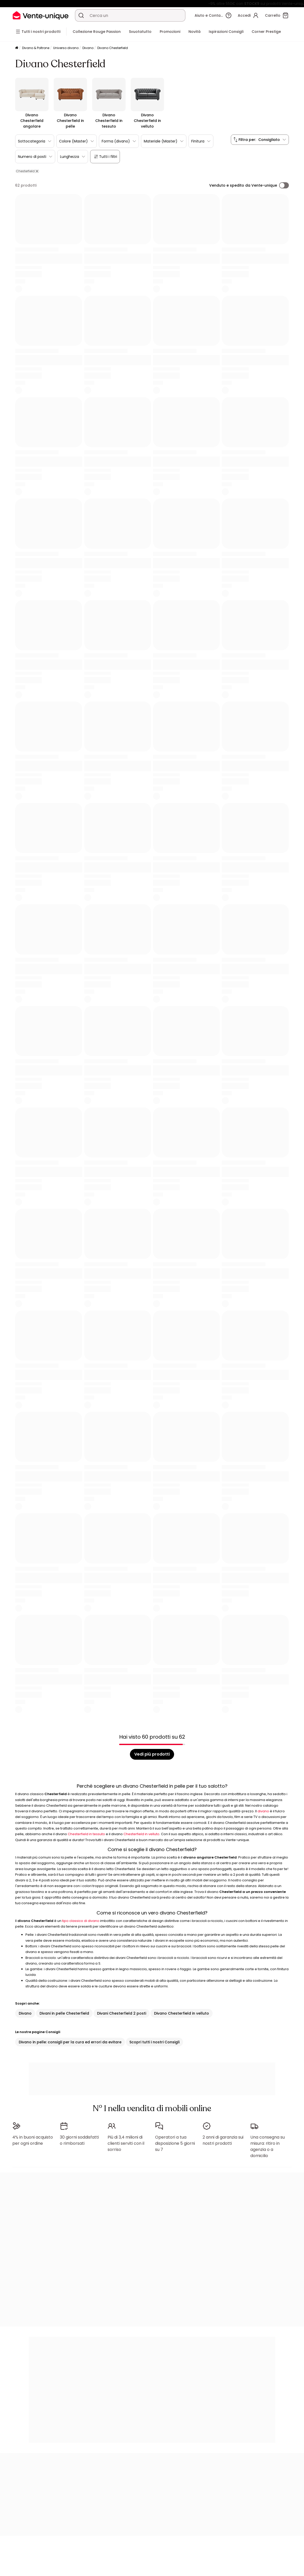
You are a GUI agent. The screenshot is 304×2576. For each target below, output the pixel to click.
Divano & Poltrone (35, 48)
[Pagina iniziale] (16, 48)
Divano (87, 48)
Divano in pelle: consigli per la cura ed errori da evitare (70, 2042)
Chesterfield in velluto (141, 1834)
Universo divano (66, 48)
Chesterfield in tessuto (86, 1834)
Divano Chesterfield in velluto (181, 2013)
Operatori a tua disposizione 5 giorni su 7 (175, 2141)
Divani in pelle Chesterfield (64, 2013)
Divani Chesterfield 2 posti (121, 2013)
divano (263, 1811)
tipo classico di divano (80, 1920)
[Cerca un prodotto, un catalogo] (81, 15)
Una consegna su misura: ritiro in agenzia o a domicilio (267, 2144)
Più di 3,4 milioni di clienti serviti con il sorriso (126, 2141)
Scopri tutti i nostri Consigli (154, 2042)
